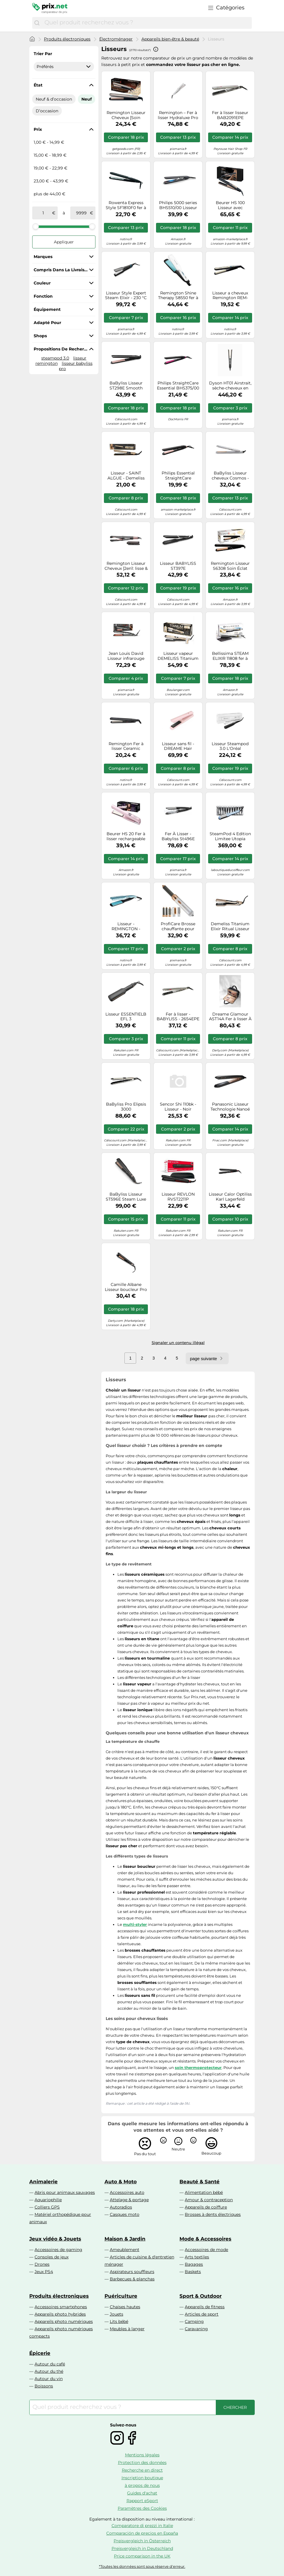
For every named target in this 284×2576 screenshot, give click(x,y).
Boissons (44, 2386)
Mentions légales (142, 2455)
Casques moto (124, 2214)
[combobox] (147, 23)
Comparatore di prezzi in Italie (142, 2525)
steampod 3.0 (55, 358)
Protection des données (142, 2462)
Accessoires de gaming (58, 2249)
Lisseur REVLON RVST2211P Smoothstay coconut (178, 1197)
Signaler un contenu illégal (178, 1342)
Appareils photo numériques (64, 2321)
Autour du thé (49, 2371)
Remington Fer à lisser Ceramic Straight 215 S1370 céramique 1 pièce (126, 746)
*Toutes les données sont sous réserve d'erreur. (142, 2566)
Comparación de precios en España (142, 2533)
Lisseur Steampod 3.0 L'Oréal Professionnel (230, 746)
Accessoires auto (127, 2192)
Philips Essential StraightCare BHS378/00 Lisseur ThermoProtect (178, 476)
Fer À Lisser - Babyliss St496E (178, 836)
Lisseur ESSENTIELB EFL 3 (125, 1017)
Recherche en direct (142, 2470)
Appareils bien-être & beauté (170, 39)
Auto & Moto (121, 2181)
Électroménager (116, 39)
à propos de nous (142, 2485)
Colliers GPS (47, 2207)
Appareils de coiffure (206, 2207)
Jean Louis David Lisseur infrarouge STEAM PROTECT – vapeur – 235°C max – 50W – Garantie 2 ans (126, 656)
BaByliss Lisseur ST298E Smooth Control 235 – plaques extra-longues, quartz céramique (126, 386)
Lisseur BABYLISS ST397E (178, 566)
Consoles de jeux (52, 2257)
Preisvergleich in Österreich (142, 2540)
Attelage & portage (129, 2199)
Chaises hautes (125, 2306)
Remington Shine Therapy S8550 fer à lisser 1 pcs (178, 296)
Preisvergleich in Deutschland (142, 2548)
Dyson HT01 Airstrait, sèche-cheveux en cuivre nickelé (230, 386)
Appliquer (64, 242)
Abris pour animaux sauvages (65, 2192)
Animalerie (43, 2181)
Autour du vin (49, 2378)
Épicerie (39, 2353)
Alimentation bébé (204, 2192)
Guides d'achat (142, 2493)
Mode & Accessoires (205, 2239)
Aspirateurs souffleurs (132, 2271)
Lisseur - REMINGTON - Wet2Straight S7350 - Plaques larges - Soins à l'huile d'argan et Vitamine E (126, 926)
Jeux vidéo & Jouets (55, 2239)
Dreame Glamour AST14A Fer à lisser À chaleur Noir (230, 1017)
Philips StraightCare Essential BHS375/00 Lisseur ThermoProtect (178, 386)
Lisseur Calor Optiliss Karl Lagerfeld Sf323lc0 (230, 1197)
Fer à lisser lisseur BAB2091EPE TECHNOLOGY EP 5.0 (230, 115)
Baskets (193, 2271)
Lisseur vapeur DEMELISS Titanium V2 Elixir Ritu (178, 656)
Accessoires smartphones (61, 2306)
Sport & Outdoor (200, 2296)
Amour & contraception (209, 2199)
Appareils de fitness (205, 2306)
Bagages (194, 2264)
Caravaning (196, 2328)
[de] (43, 212)
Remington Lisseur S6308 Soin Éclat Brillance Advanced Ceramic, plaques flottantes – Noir (230, 566)
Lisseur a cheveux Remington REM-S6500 (230, 296)
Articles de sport (201, 2314)
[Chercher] (37, 23)
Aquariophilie (48, 2199)
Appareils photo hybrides (60, 2314)
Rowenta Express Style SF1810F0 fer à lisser (126, 205)
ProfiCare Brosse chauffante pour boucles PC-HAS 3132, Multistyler (178, 926)
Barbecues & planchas (132, 2279)
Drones (42, 2264)
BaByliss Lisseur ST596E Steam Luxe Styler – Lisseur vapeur (126, 1197)
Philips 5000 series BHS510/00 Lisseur (178, 205)
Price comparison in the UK (142, 2556)
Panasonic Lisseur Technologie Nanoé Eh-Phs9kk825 (230, 1107)
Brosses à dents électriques (213, 2214)
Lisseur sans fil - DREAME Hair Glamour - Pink (178, 746)
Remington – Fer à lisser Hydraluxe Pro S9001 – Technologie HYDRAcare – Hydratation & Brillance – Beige (178, 115)
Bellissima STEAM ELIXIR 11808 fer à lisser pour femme (230, 656)
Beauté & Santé (199, 2181)
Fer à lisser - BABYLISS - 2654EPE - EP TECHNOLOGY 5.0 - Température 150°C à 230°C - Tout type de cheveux (178, 1017)
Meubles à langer (127, 2328)
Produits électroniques (67, 39)
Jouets (116, 2314)
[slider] (35, 226)
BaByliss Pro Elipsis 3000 (126, 1107)
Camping (194, 2321)
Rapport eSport (142, 2500)
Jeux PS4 (44, 2271)
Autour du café (50, 2364)
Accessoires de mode (206, 2249)
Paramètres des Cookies (142, 2508)
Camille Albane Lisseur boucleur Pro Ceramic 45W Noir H (126, 1287)
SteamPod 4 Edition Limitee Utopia (230, 836)
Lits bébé (119, 2321)
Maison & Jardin (125, 2239)
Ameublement (124, 2249)
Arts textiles (197, 2257)
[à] (81, 212)
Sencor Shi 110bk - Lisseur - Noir (178, 1107)
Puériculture (121, 2296)
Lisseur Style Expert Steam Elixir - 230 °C (126, 296)
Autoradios (121, 2207)
